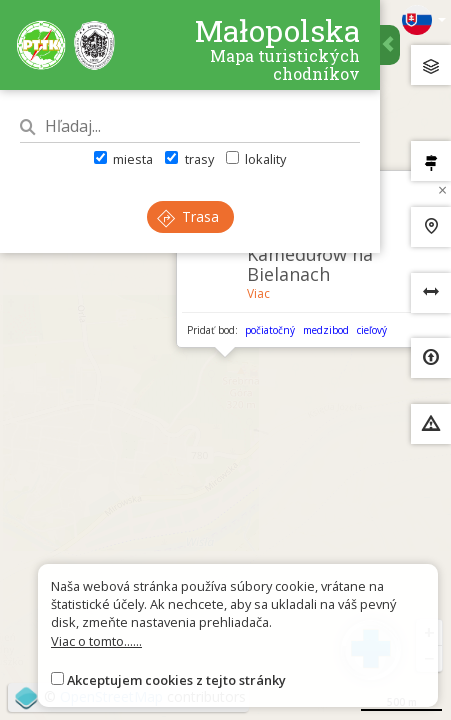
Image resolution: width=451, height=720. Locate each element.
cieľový (372, 330)
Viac (258, 293)
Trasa (188, 216)
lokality (256, 159)
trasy (189, 159)
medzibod (326, 330)
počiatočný (270, 330)
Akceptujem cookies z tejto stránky (176, 680)
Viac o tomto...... (96, 641)
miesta (123, 159)
